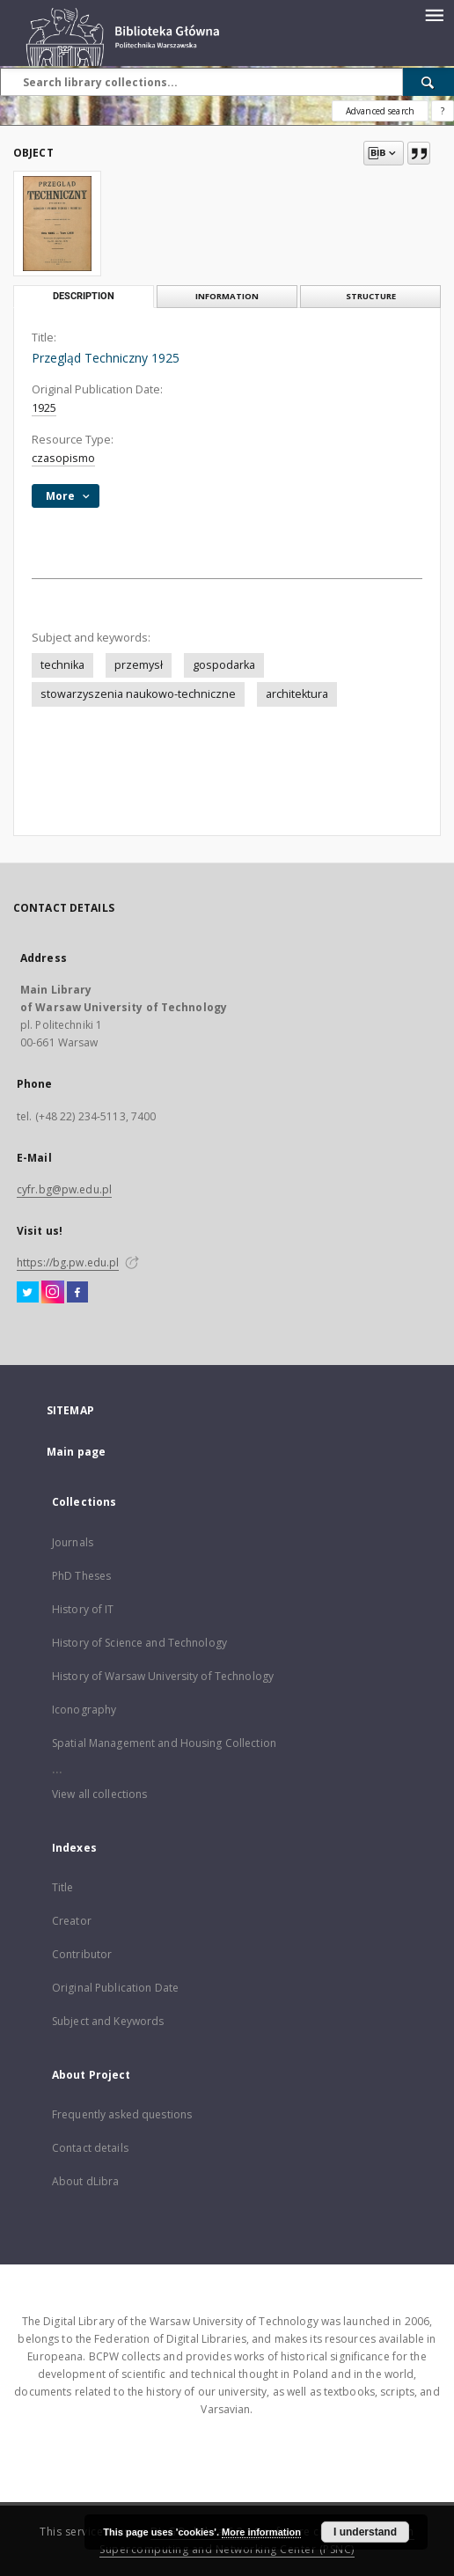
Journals (72, 1542)
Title (63, 1887)
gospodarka (224, 664)
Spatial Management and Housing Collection (164, 1743)
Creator (72, 1920)
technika (62, 664)
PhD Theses (81, 1575)
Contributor (82, 1954)
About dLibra (85, 2181)
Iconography (84, 1709)
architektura (297, 693)
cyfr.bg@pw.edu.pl (64, 1189)
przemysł (138, 664)
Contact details (90, 2147)
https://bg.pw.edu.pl (68, 1262)
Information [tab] (227, 296)
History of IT (83, 1609)
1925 (44, 407)
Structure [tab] (371, 296)
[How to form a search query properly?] (442, 110)
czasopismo (63, 458)
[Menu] (434, 14)
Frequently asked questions (122, 2114)
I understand (365, 2532)
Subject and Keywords (108, 2021)
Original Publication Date (115, 1987)
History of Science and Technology (139, 1642)
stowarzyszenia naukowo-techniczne (138, 693)
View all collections (99, 1794)
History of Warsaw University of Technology (163, 1676)
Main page (76, 1451)
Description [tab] (83, 296)
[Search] (428, 82)
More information (261, 2532)
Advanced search (380, 111)
